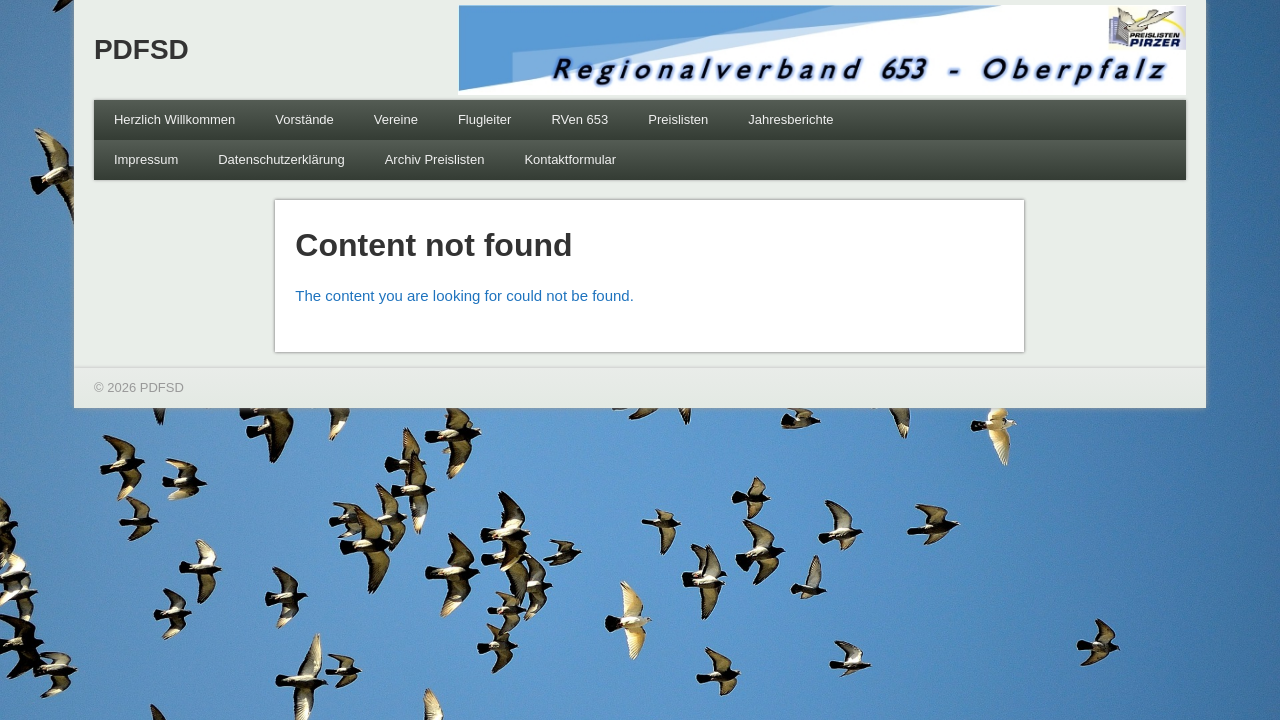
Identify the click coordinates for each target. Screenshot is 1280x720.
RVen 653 (579, 119)
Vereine (396, 119)
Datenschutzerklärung (281, 159)
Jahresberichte (790, 119)
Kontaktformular (570, 159)
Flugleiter (484, 119)
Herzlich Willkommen (174, 119)
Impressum (146, 159)
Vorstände (304, 119)
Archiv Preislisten (435, 159)
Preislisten (678, 119)
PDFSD (141, 49)
